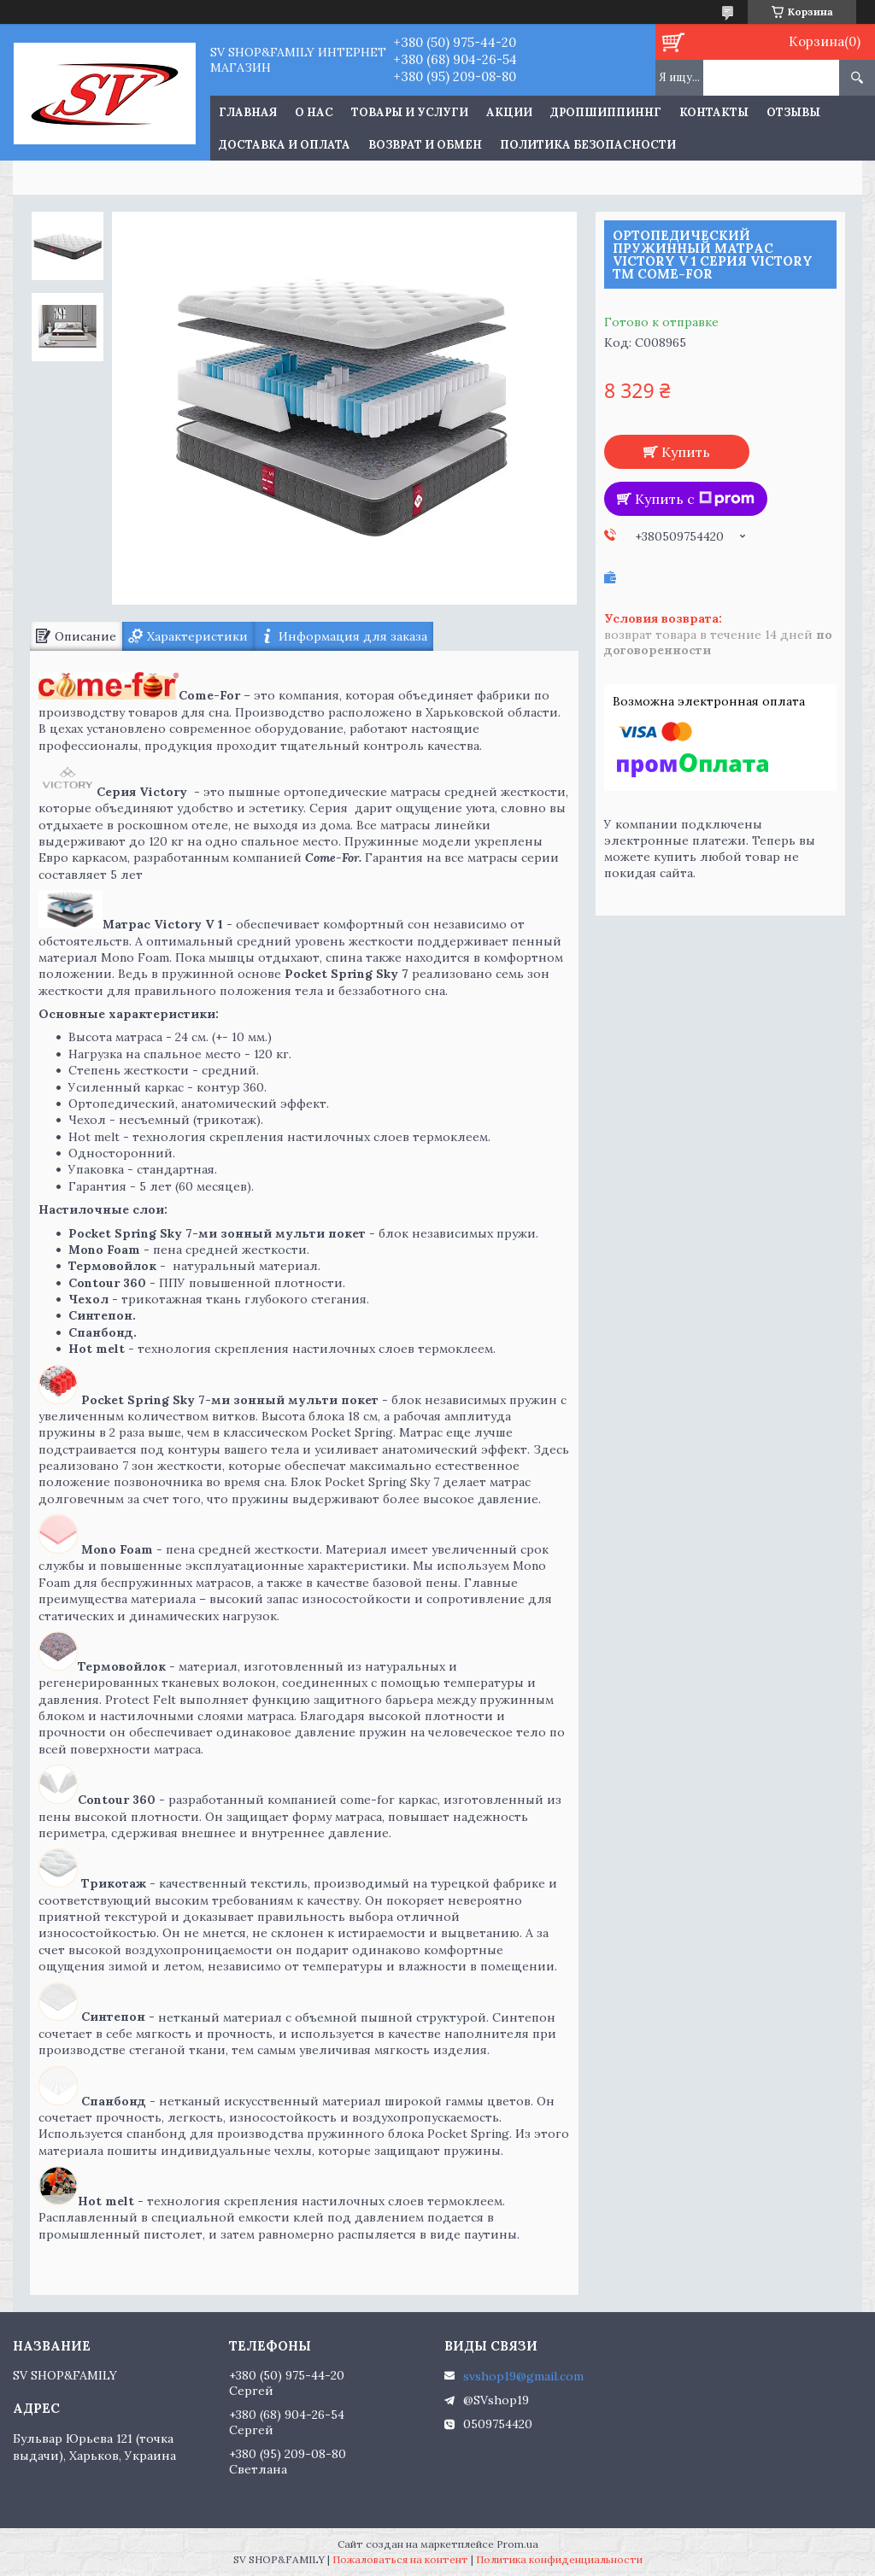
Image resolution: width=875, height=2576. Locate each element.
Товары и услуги (409, 112)
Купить (685, 451)
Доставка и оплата (284, 145)
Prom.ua (517, 2544)
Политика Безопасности (588, 145)
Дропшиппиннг (605, 112)
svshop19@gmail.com (523, 2376)
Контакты (714, 112)
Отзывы (793, 112)
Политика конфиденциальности (559, 2559)
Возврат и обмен (425, 145)
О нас (314, 112)
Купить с (695, 498)
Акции (509, 112)
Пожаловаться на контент (400, 2559)
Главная (248, 112)
